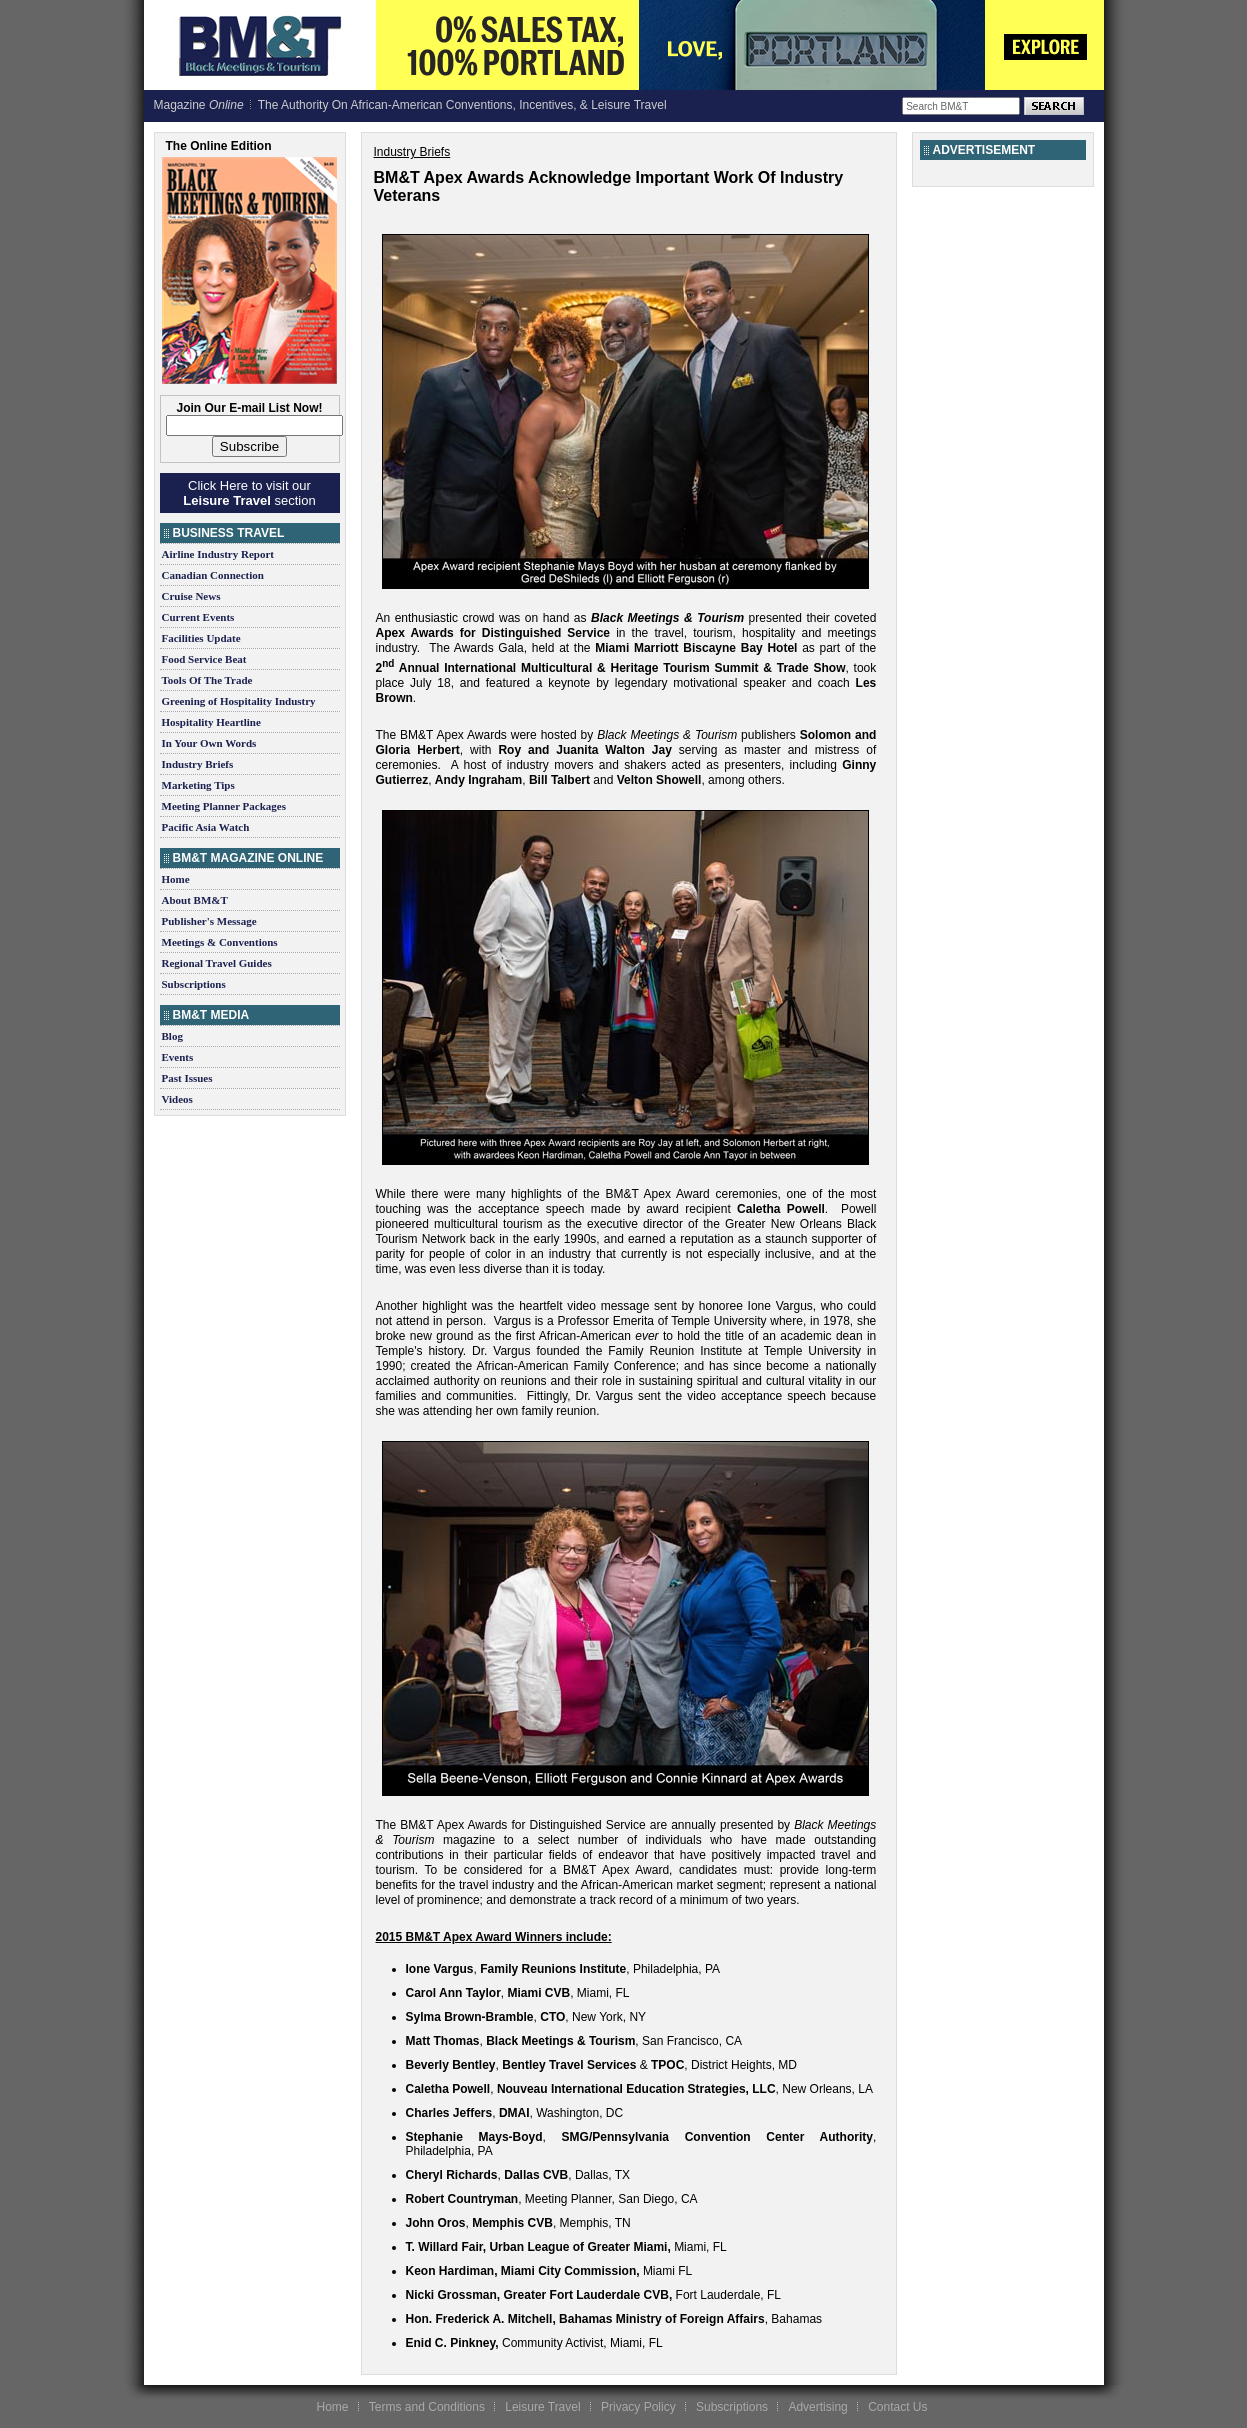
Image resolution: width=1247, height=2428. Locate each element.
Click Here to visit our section (249, 493)
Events (178, 1057)
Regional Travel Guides (217, 963)
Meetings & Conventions (220, 942)
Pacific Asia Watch (206, 827)
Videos (177, 1099)
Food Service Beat (204, 659)
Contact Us (897, 2407)
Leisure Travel (542, 2407)
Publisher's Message (209, 921)
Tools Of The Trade (207, 680)
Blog (172, 1036)
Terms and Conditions (427, 2407)
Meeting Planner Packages (224, 806)
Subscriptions (194, 984)
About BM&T (195, 900)
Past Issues (187, 1078)
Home (176, 879)
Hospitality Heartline (211, 722)
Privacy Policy (638, 2407)
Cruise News (191, 596)
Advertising (817, 2407)
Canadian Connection (213, 575)
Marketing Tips (198, 785)
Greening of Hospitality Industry (239, 701)
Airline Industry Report (218, 554)
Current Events (198, 617)
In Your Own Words (209, 743)
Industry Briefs (198, 764)
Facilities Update (201, 638)
